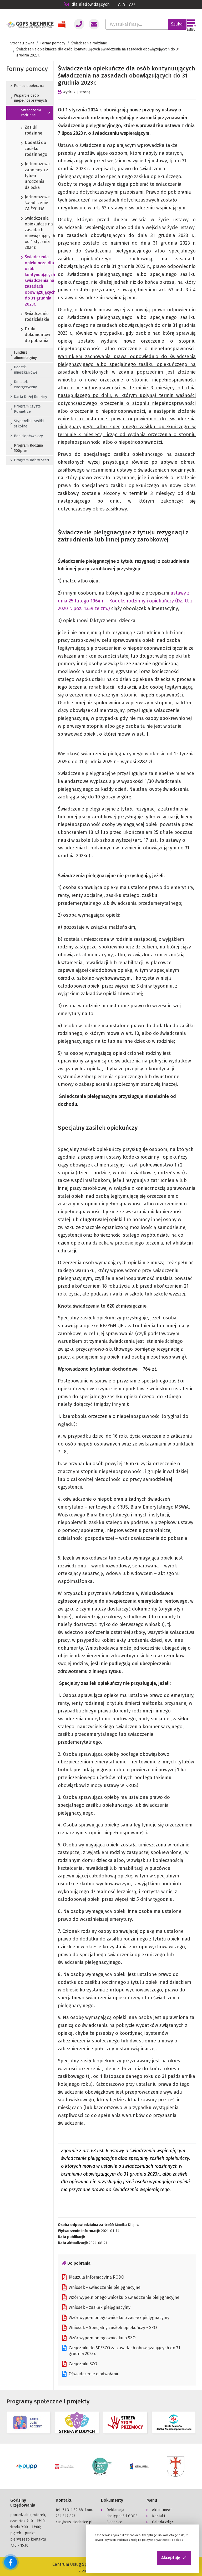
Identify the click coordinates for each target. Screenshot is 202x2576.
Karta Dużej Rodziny (29, 397)
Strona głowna (22, 43)
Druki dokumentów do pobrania (30, 335)
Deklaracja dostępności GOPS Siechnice (122, 2514)
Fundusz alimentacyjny (24, 355)
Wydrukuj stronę (74, 92)
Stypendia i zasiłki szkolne (27, 424)
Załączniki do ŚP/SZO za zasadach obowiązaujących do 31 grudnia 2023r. (121, 2350)
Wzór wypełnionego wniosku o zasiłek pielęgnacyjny (115, 2318)
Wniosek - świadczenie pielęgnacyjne (101, 2287)
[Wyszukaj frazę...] (136, 24)
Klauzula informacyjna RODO (93, 2277)
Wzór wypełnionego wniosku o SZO (98, 2338)
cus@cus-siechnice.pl (74, 2520)
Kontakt (158, 2514)
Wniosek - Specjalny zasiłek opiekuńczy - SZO (109, 2328)
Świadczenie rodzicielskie (30, 317)
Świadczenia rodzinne (89, 43)
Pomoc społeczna (27, 86)
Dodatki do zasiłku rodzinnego (30, 148)
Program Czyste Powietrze (26, 409)
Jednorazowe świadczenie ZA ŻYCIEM (30, 203)
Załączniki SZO (79, 2364)
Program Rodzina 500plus (27, 448)
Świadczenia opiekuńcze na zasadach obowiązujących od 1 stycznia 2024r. (30, 233)
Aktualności (161, 2508)
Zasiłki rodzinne (30, 130)
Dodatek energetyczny (24, 384)
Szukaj (177, 24)
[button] (174, 2558)
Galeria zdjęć (163, 2520)
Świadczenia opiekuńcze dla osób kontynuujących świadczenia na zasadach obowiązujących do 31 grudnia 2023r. (30, 280)
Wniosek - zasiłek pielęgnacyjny (96, 2307)
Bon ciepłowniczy (27, 436)
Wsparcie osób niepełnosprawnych (29, 98)
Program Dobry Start (30, 460)
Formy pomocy (52, 43)
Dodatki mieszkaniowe (24, 370)
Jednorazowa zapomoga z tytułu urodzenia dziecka (30, 175)
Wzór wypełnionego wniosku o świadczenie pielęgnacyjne (120, 2297)
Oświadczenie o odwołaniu (90, 2374)
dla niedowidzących (87, 4)
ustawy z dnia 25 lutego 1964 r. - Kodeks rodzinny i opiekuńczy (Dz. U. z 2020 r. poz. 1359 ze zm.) (125, 600)
